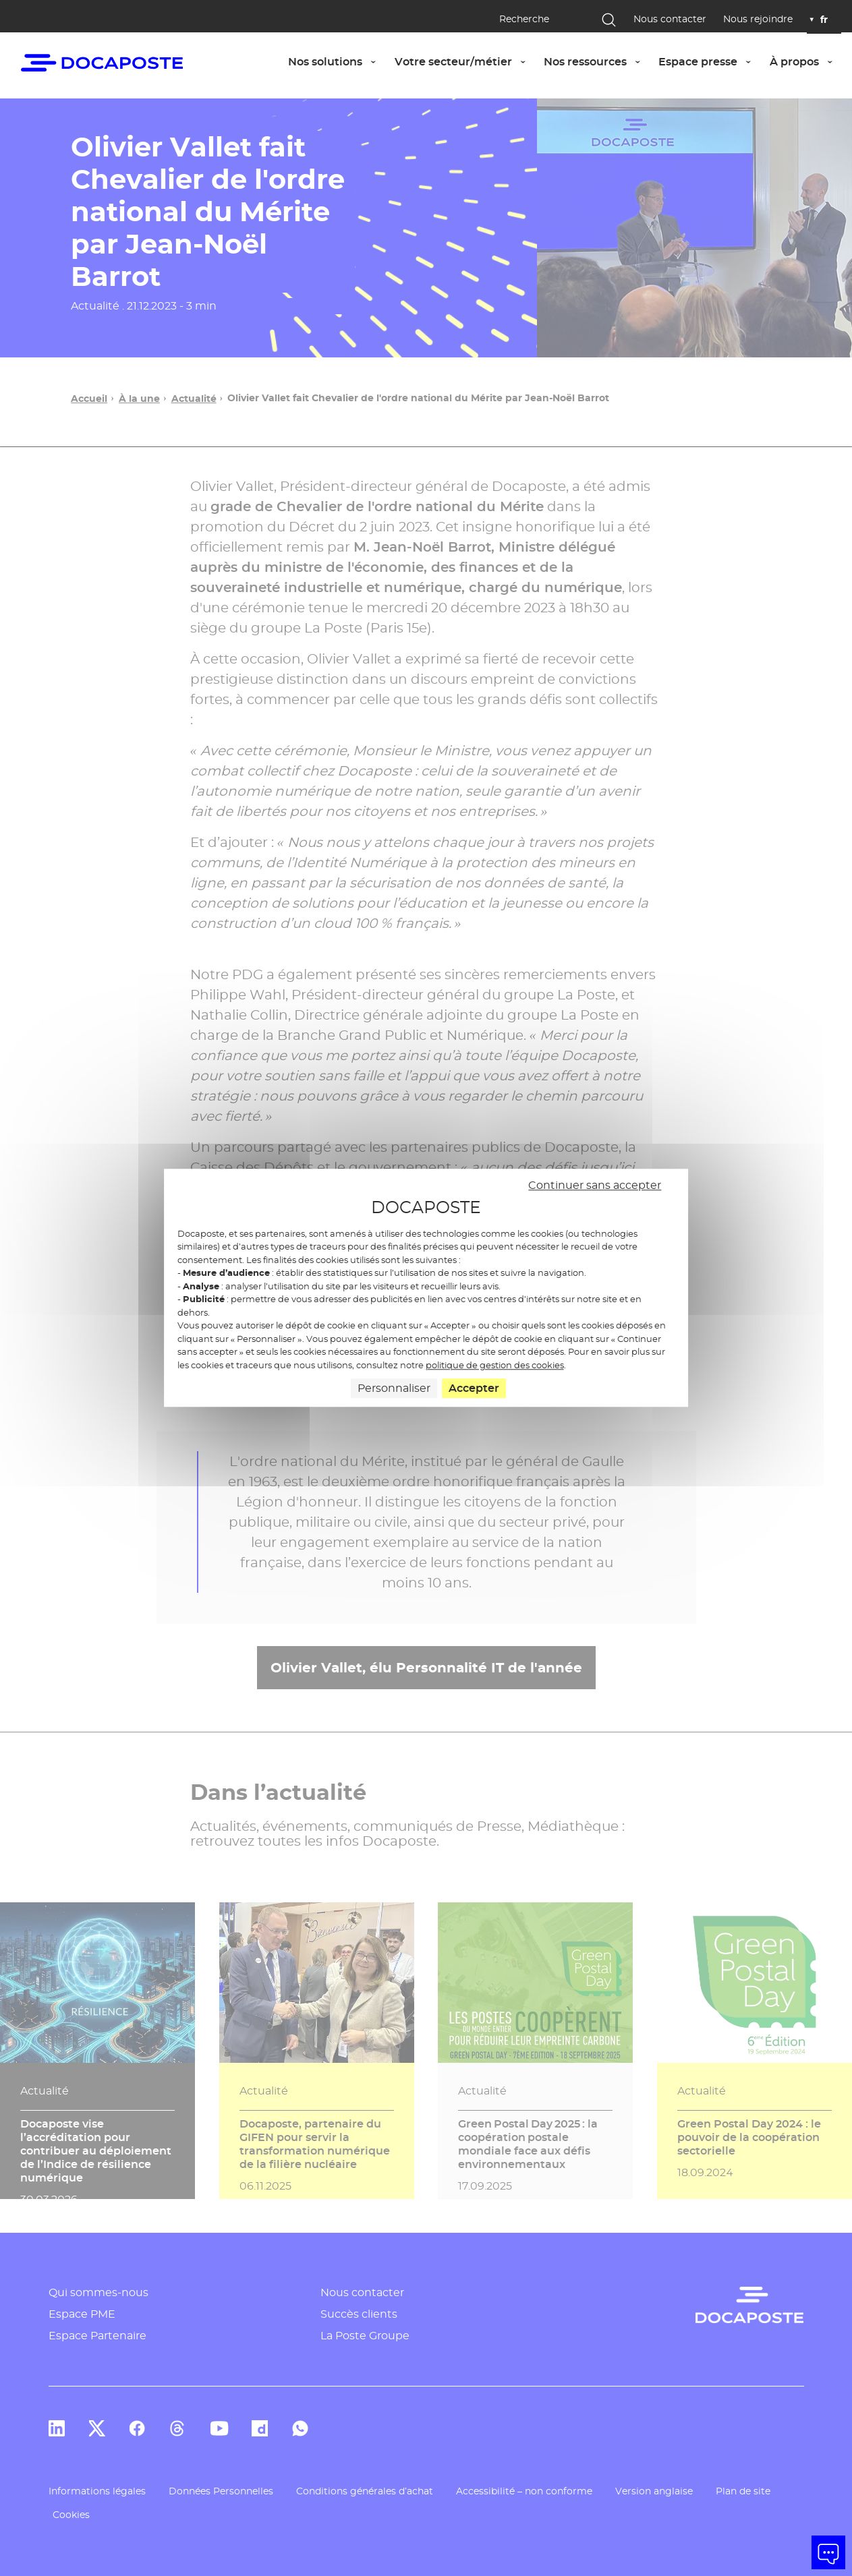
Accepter (474, 1388)
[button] (828, 2552)
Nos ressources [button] (596, 61)
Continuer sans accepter (594, 1185)
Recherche (524, 19)
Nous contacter (669, 19)
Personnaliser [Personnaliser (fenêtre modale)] (394, 1388)
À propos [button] (805, 61)
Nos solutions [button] (336, 61)
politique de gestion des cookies (495, 1364)
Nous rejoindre (758, 19)
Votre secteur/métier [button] (464, 61)
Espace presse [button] (709, 61)
